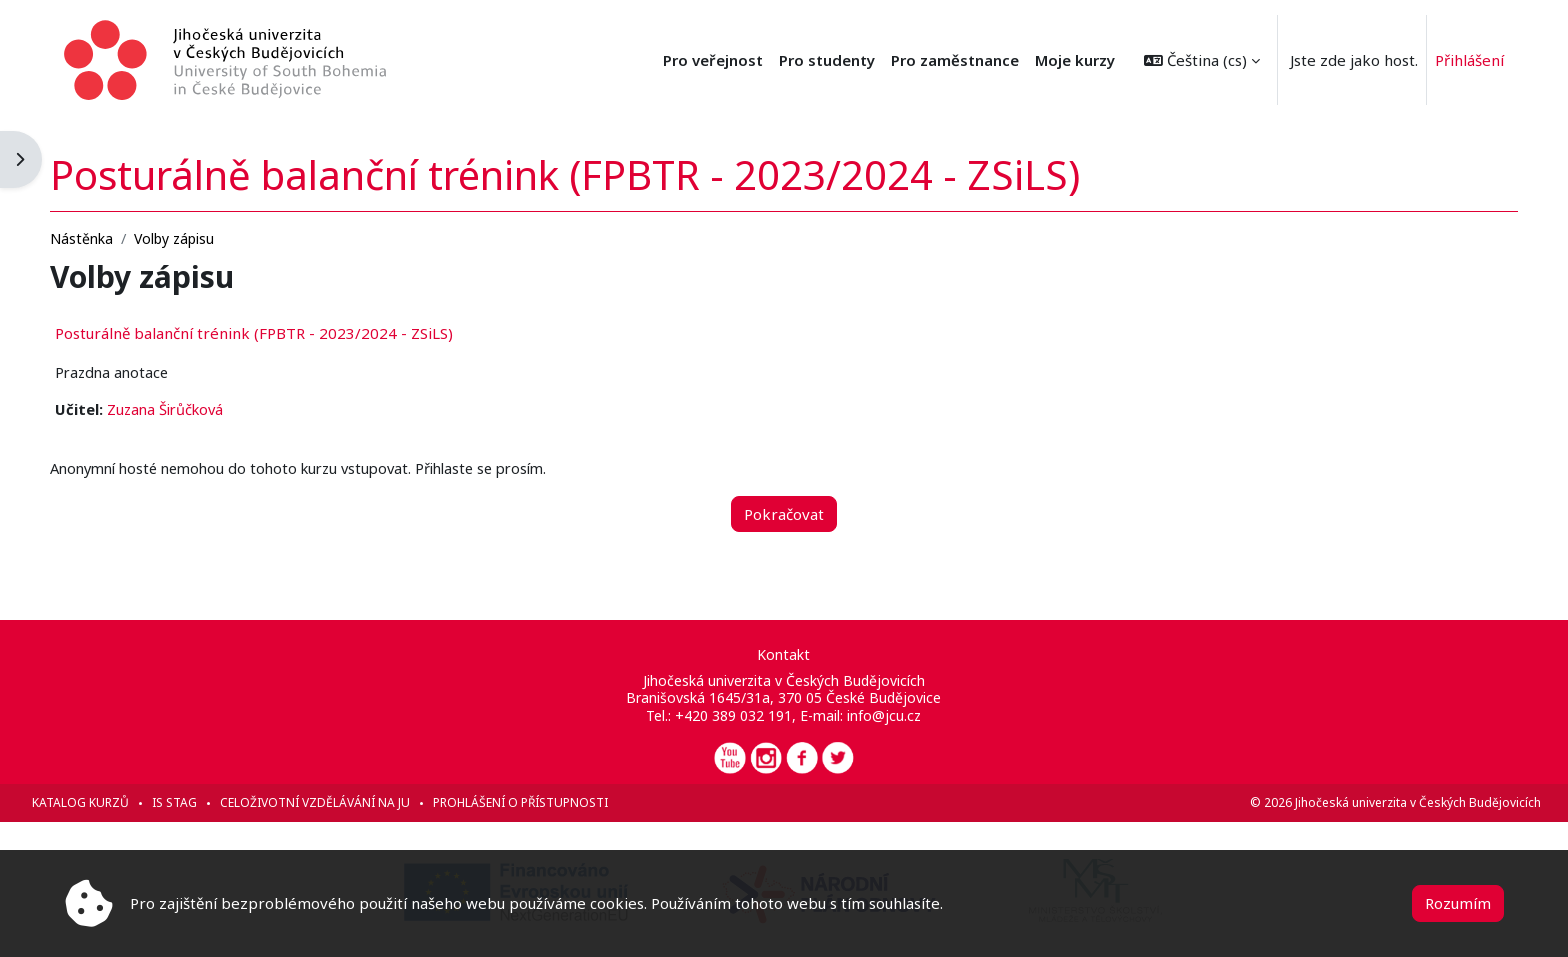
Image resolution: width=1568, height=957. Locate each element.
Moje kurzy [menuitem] (1075, 60)
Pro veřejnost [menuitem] (713, 60)
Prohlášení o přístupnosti (557, 802)
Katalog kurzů (117, 802)
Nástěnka (118, 236)
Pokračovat (784, 513)
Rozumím (1458, 903)
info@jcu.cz (885, 715)
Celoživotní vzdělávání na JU (352, 802)
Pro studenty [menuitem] (827, 60)
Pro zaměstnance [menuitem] (955, 60)
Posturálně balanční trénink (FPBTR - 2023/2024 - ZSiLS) (291, 331)
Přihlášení (1469, 60)
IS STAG (211, 802)
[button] (1202, 60)
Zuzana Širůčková (205, 408)
